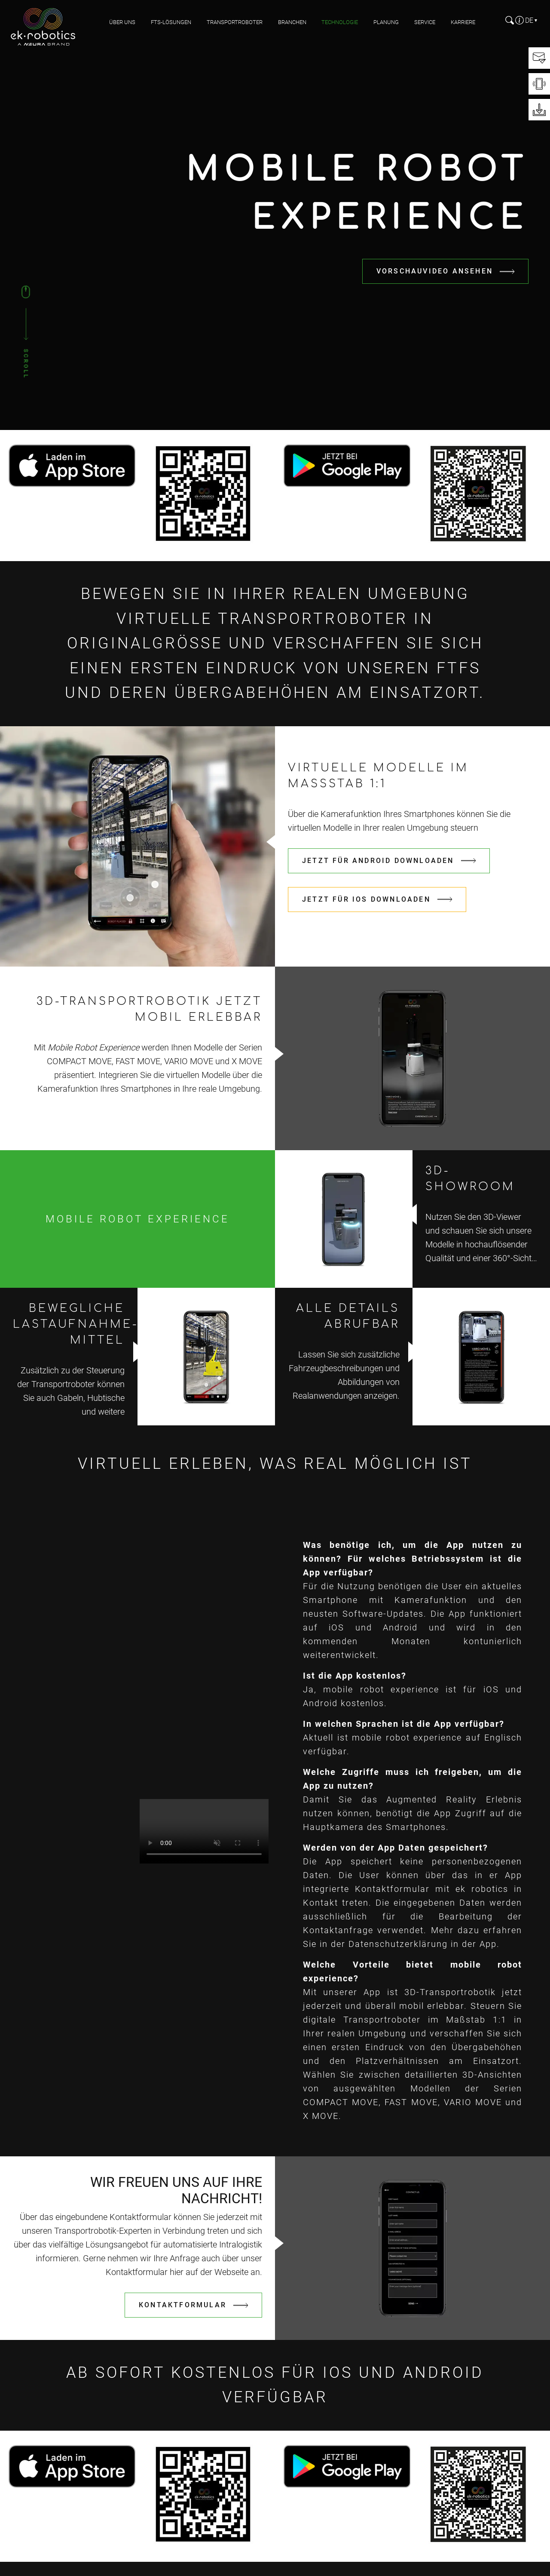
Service (424, 22)
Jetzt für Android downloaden (378, 861)
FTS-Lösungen (171, 22)
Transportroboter (235, 22)
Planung (386, 22)
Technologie (339, 22)
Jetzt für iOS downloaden (366, 899)
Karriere (463, 22)
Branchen (292, 22)
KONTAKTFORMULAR (182, 2305)
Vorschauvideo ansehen (434, 271)
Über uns (122, 22)
